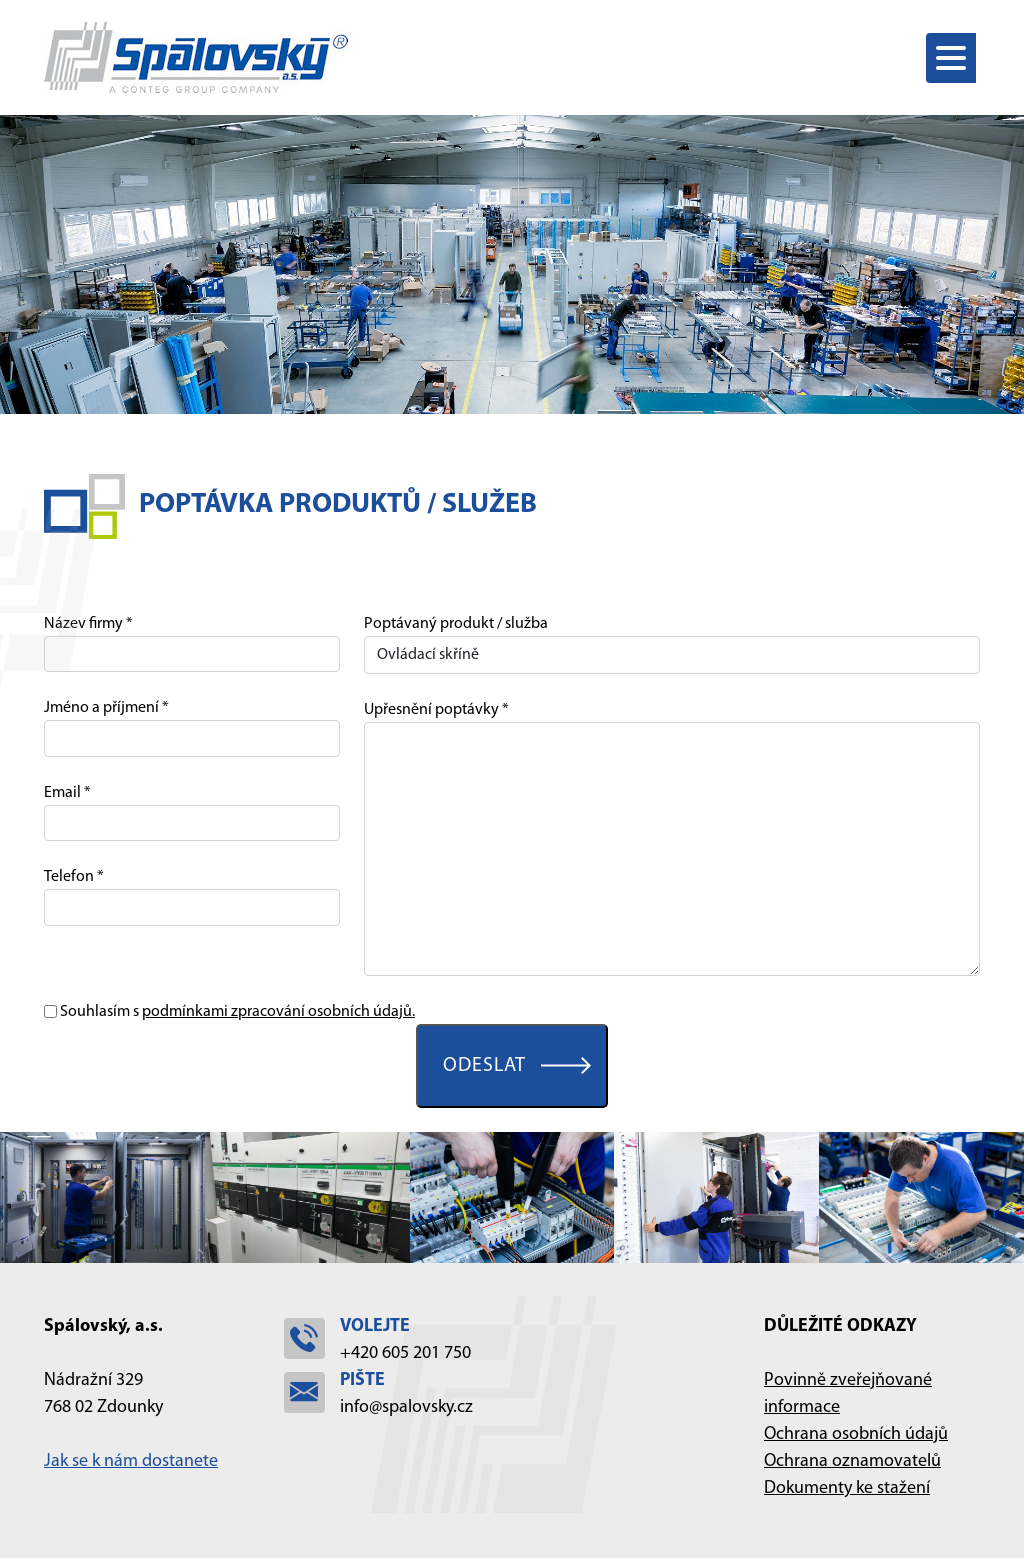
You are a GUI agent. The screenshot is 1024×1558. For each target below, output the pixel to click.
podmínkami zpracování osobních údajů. (278, 1012)
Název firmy (83, 624)
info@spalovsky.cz (406, 1407)
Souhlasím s (237, 1012)
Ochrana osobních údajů (856, 1434)
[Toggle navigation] (953, 58)
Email (62, 793)
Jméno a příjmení (101, 708)
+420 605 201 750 (405, 1353)
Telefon (69, 877)
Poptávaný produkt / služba (456, 624)
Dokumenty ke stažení (847, 1488)
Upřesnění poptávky (431, 710)
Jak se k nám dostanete (131, 1461)
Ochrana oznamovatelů (852, 1461)
